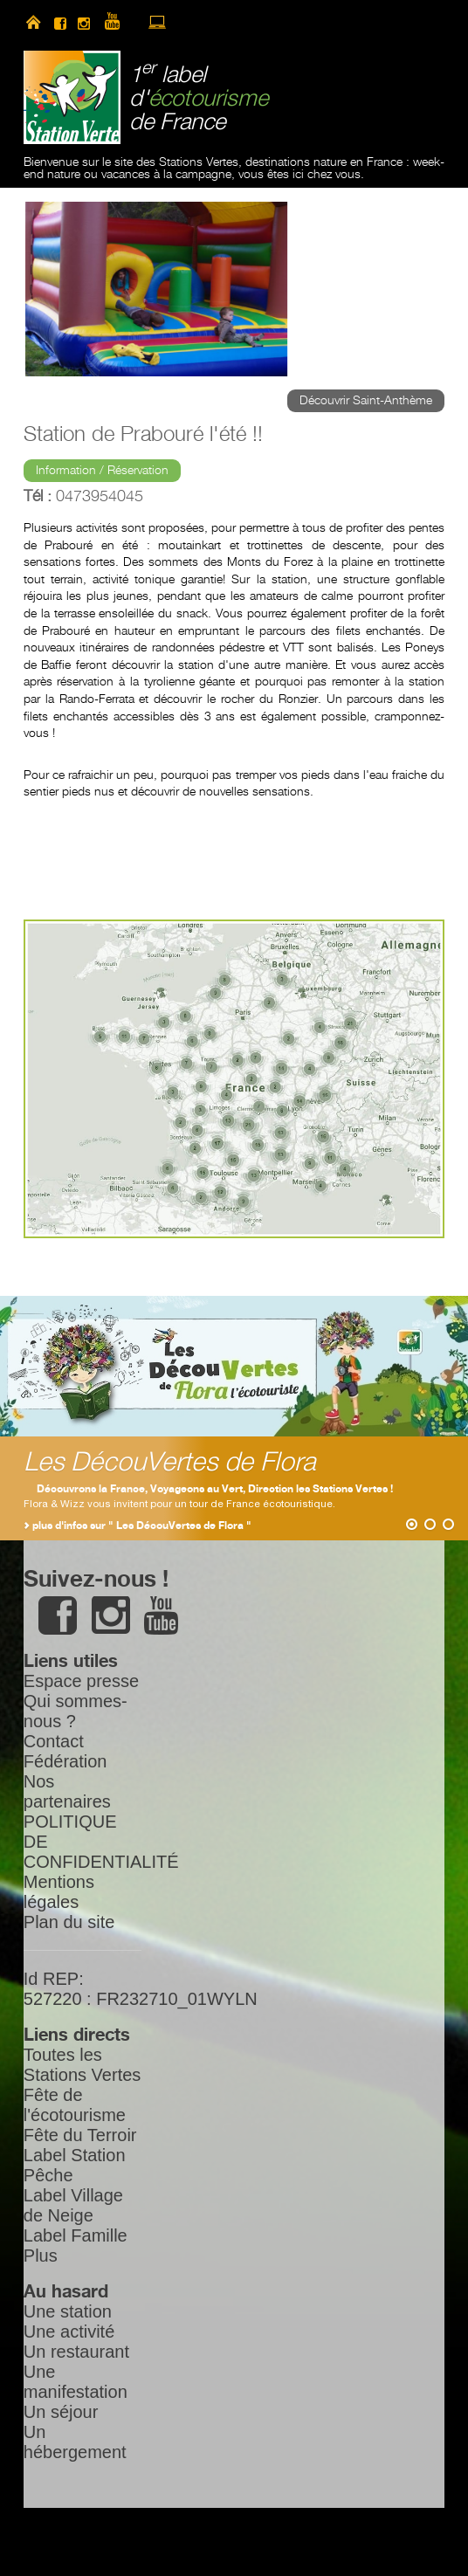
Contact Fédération (65, 1751)
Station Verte (72, 97)
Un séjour (61, 2411)
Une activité (69, 2331)
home (33, 22)
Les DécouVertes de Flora (170, 1463)
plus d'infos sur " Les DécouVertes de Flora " (141, 1526)
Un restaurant (76, 2351)
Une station (68, 2311)
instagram (84, 22)
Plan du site (69, 1922)
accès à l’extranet (157, 22)
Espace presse (81, 1681)
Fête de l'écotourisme (75, 2105)
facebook (60, 22)
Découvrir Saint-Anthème (365, 401)
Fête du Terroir (80, 2135)
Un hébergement (75, 2442)
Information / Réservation (102, 471)
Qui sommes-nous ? (75, 1711)
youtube (119, 22)
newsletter (188, 22)
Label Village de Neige (73, 2205)
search (218, 22)
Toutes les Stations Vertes (82, 2064)
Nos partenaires (67, 1791)
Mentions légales (59, 1891)
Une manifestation (75, 2381)
